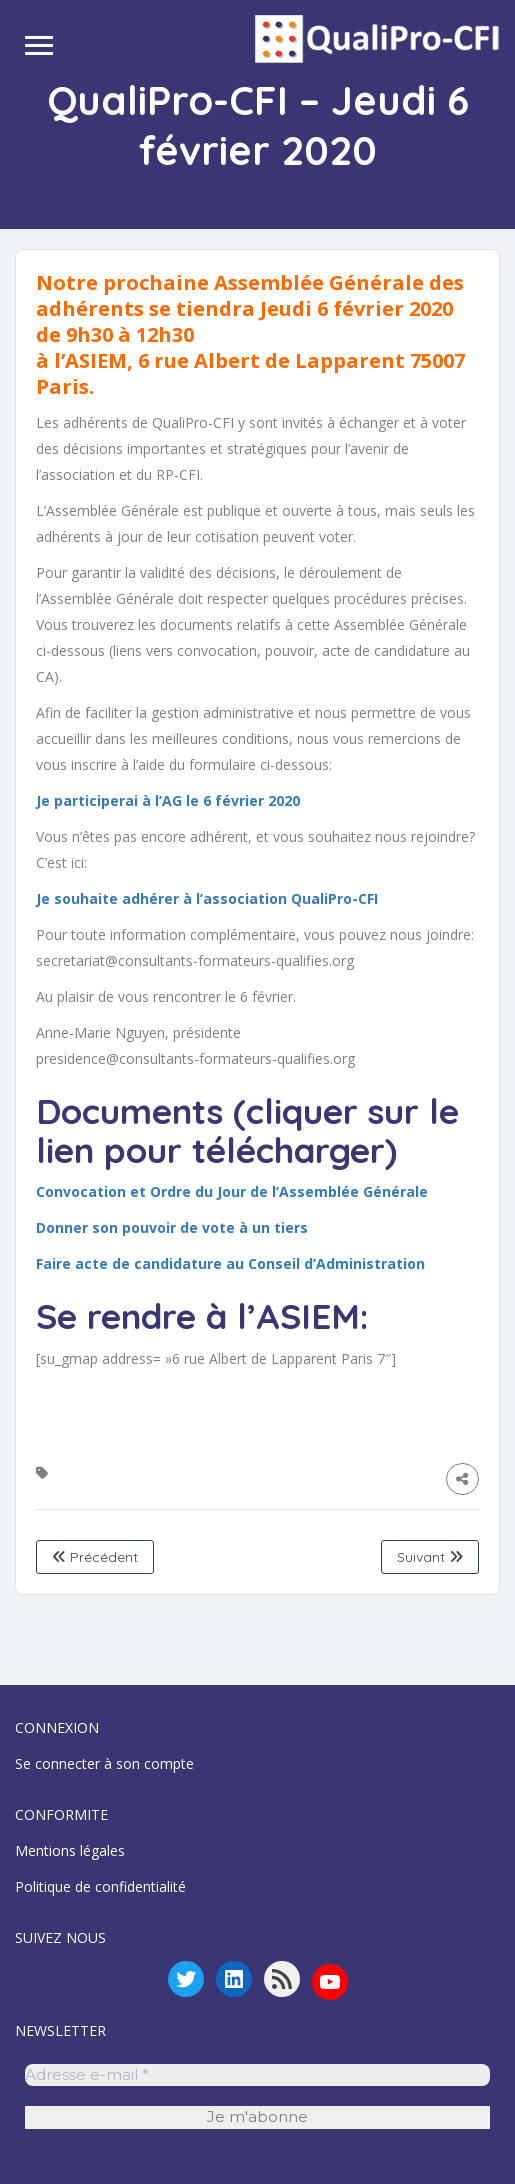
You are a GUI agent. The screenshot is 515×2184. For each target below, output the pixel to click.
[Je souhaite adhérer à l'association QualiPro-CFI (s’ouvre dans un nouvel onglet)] (207, 898)
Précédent (95, 1557)
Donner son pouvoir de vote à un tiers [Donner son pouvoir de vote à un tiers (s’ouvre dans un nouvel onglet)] (172, 1227)
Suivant (430, 1557)
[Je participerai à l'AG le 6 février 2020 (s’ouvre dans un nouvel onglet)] (168, 800)
